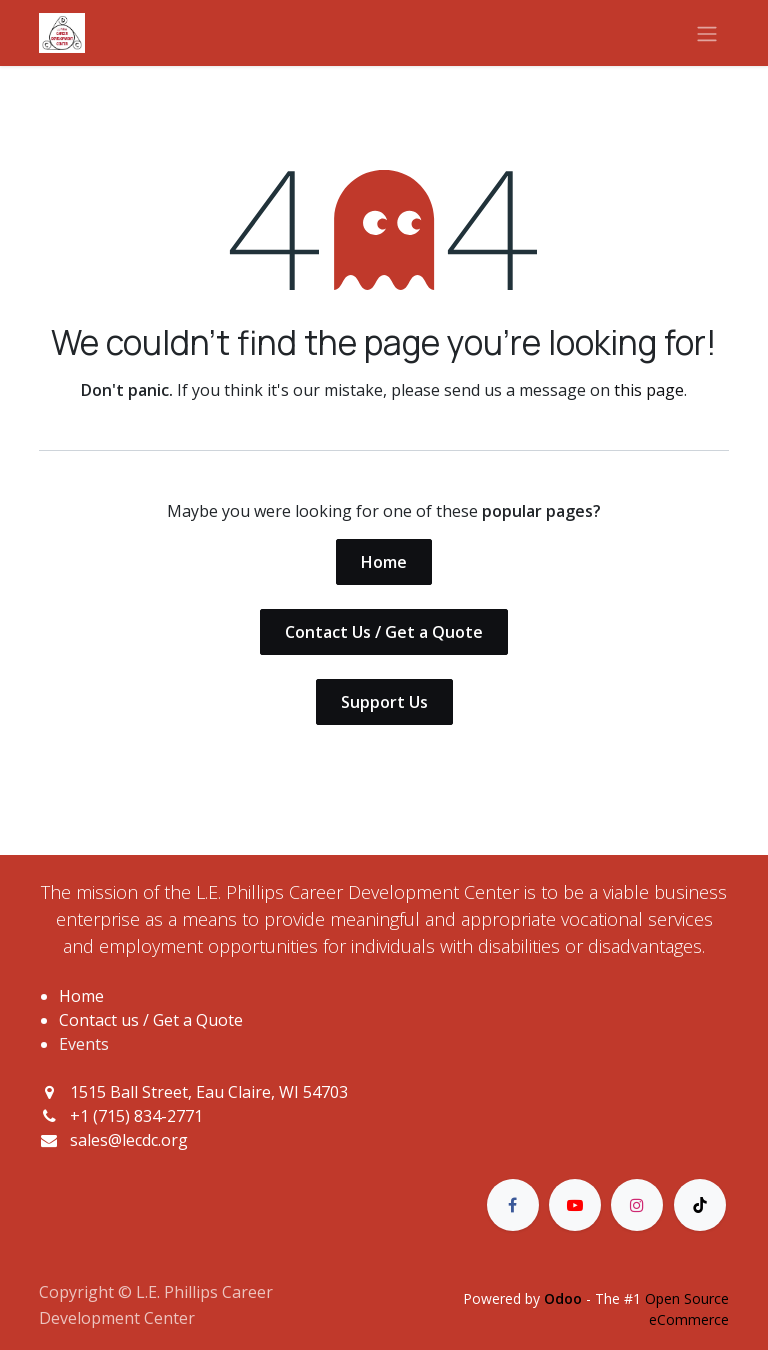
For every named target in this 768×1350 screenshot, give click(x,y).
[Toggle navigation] (707, 33)
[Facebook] (513, 1205)
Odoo (565, 1298)
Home (384, 562)
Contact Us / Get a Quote (384, 632)
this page (649, 390)
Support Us (384, 702)
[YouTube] (575, 1205)
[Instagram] (637, 1205)
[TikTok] (700, 1205)
